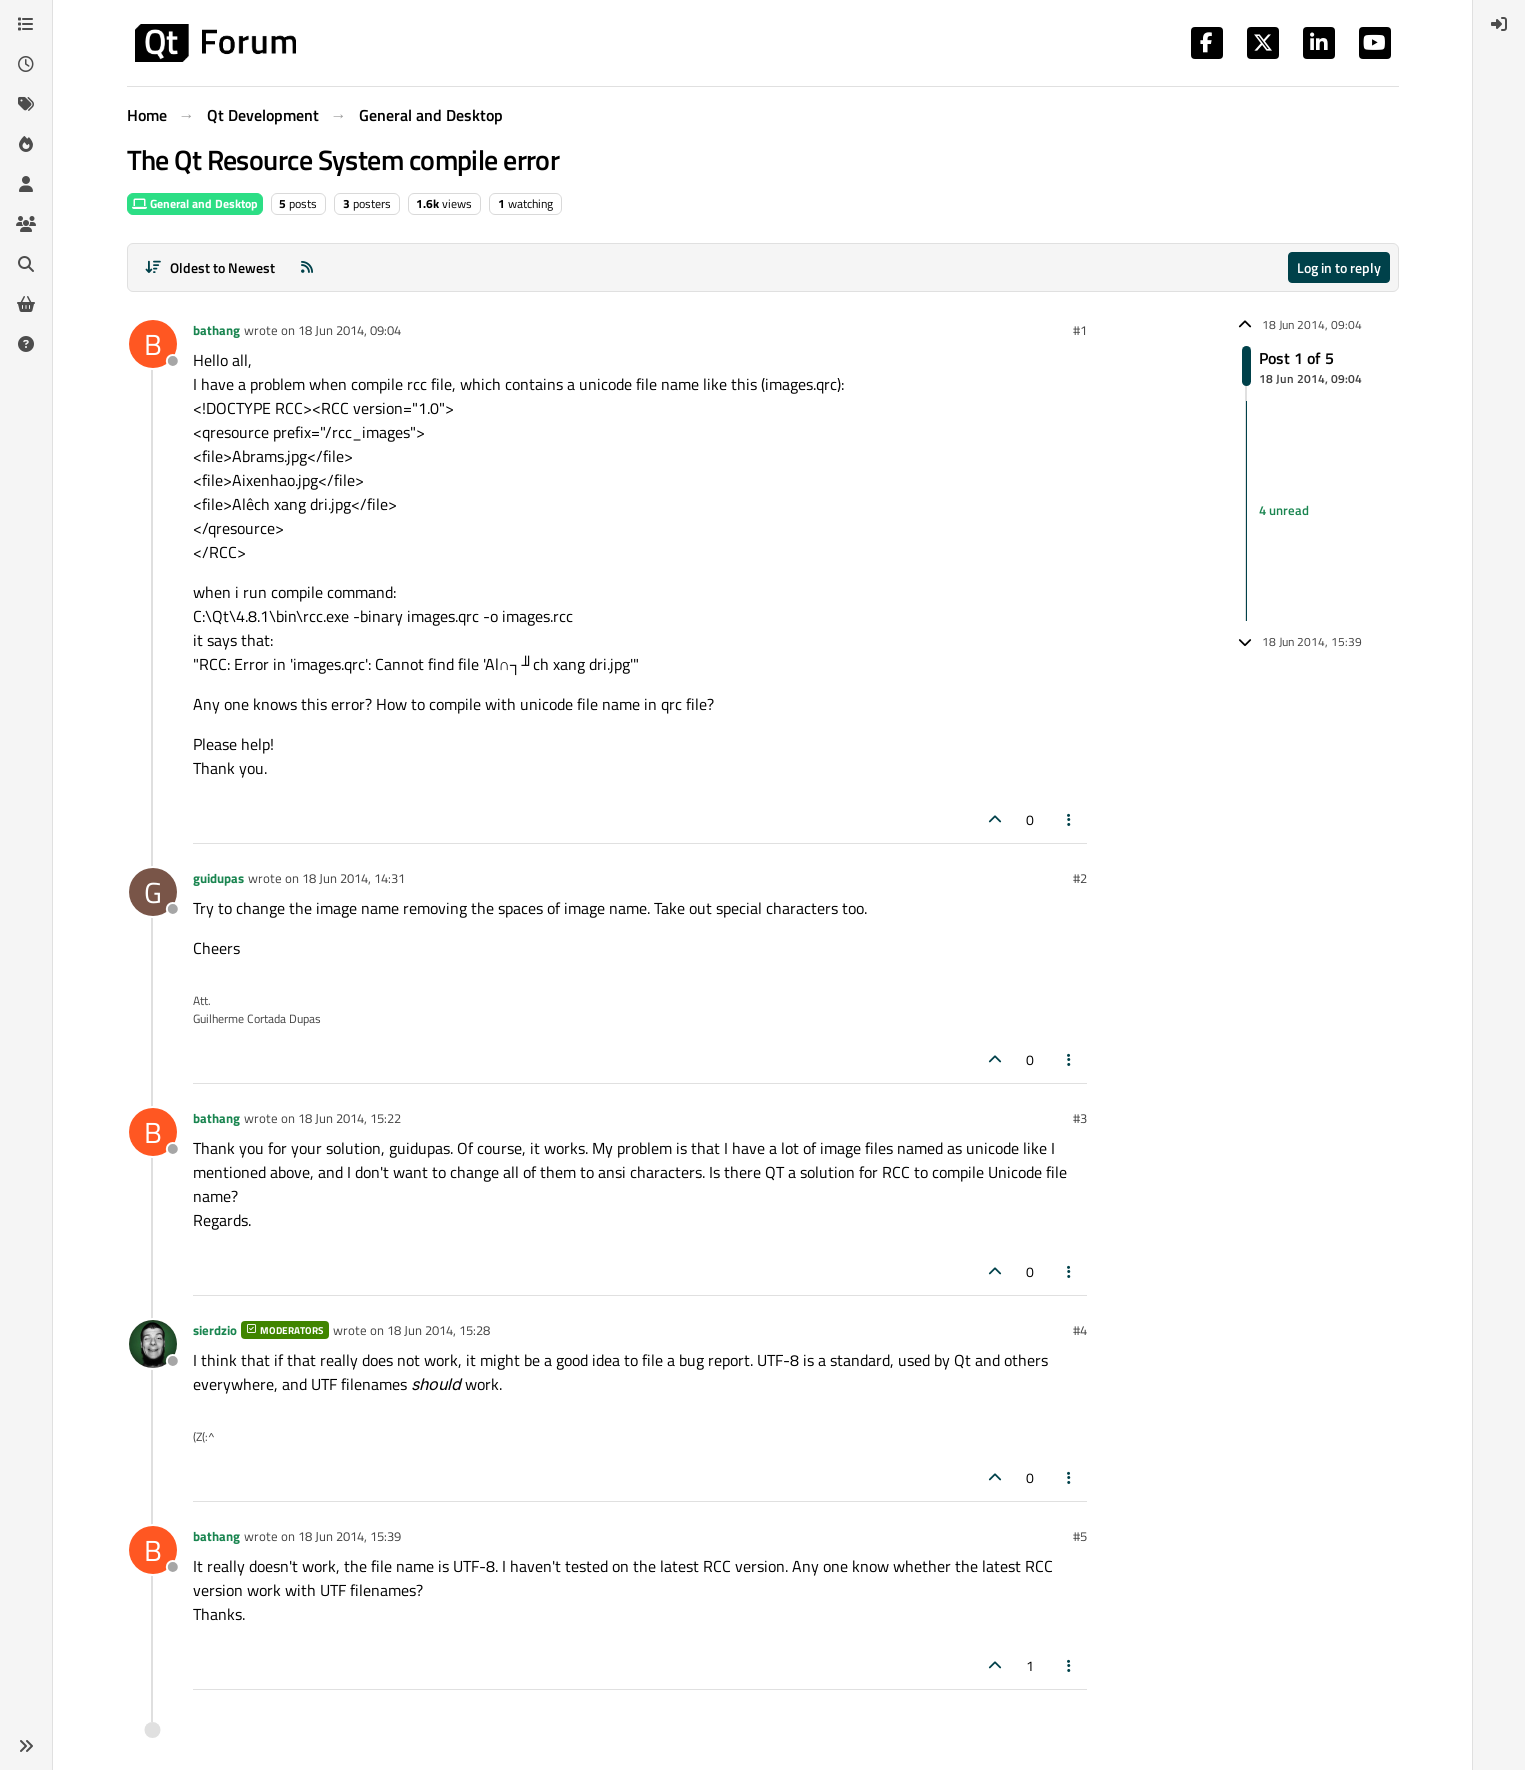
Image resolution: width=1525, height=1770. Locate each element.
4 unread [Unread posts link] (1284, 510)
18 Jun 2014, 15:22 (349, 1118)
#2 (1080, 878)
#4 (1080, 1330)
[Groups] (26, 224)
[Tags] (26, 104)
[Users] (26, 184)
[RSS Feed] (307, 267)
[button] (26, 1746)
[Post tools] (1069, 819)
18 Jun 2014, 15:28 (438, 1330)
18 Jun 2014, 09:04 (349, 330)
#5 (1080, 1536)
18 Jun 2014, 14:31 (353, 878)
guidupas (218, 878)
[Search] (26, 264)
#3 (1080, 1118)
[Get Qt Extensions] (26, 304)
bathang (216, 330)
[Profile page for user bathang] (153, 344)
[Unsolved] (26, 344)
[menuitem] (1499, 24)
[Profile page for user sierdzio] (153, 1344)
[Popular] (26, 144)
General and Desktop (195, 203)
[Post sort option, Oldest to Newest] (210, 267)
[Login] (1499, 24)
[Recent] (26, 64)
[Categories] (26, 24)
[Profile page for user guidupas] (153, 892)
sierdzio (215, 1330)
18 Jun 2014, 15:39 (349, 1536)
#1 (1080, 330)
